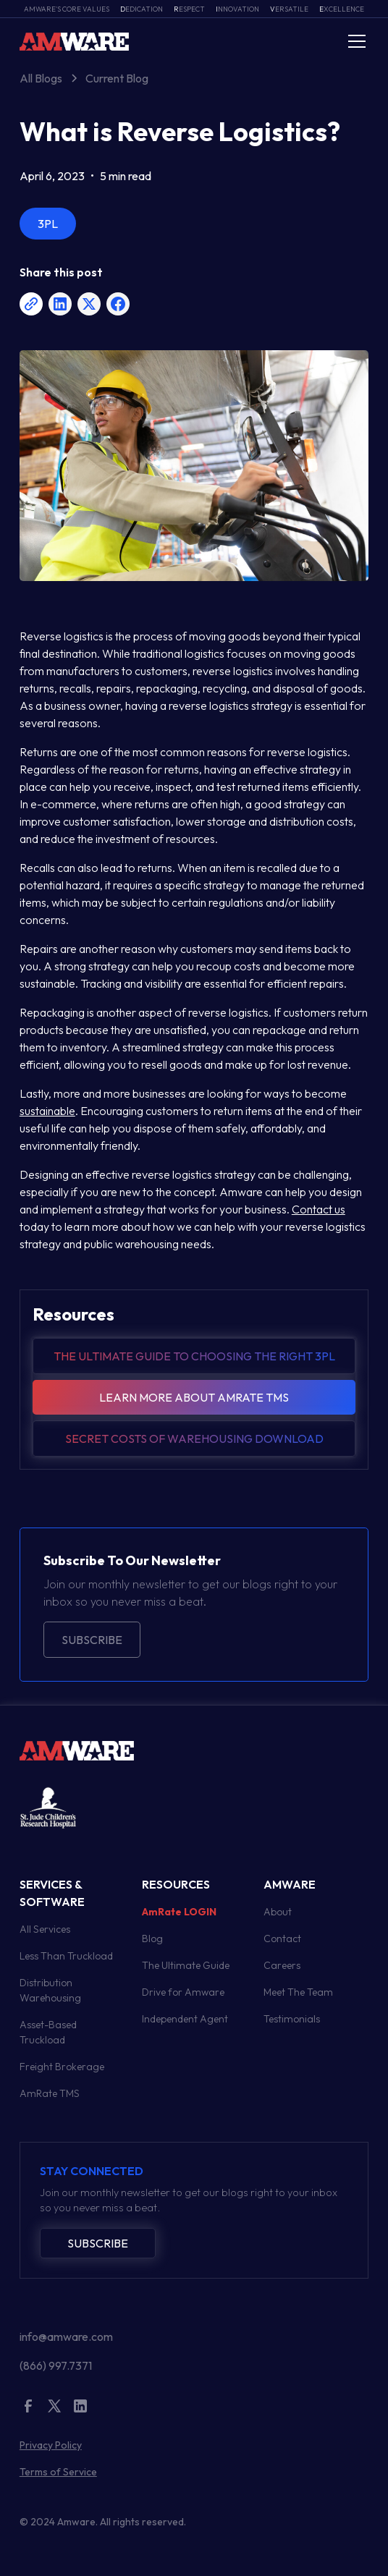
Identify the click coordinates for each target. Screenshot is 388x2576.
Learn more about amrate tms (194, 1397)
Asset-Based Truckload (48, 2032)
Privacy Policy (51, 2445)
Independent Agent (185, 2018)
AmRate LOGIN (179, 1911)
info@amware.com (66, 2336)
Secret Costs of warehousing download (194, 1438)
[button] (354, 41)
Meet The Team (298, 1992)
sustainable (47, 1110)
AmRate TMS (50, 2093)
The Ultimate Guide (185, 1965)
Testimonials (291, 2018)
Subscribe (92, 1639)
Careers (281, 1965)
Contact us (318, 1209)
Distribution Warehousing (50, 1990)
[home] (74, 41)
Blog (152, 1938)
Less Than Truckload (66, 1955)
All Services (45, 1929)
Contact (282, 1938)
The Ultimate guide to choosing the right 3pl (194, 1356)
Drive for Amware (183, 1992)
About (277, 1911)
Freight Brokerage (62, 2066)
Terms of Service (58, 2471)
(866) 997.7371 (56, 2365)
